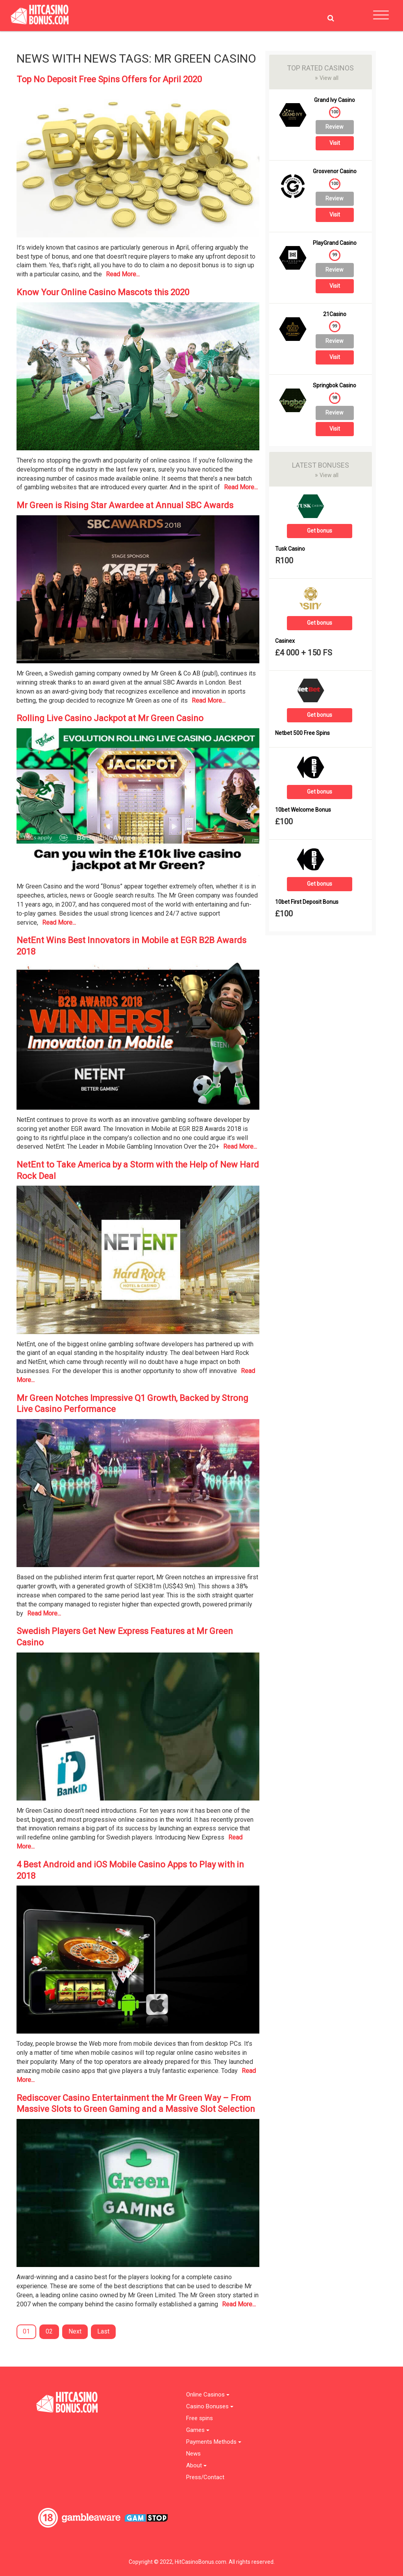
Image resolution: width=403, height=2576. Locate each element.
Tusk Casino (290, 549)
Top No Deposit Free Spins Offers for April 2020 (109, 79)
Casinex (285, 641)
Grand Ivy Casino (334, 100)
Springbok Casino (334, 386)
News (193, 2454)
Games (197, 2430)
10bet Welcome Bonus (303, 810)
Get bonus (319, 530)
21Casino (334, 314)
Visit (334, 143)
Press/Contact (205, 2477)
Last (103, 2331)
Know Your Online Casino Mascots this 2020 (103, 292)
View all (326, 77)
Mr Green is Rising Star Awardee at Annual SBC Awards (125, 505)
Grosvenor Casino (335, 171)
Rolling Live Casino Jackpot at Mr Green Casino (110, 718)
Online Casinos (207, 2395)
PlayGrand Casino (335, 243)
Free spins (199, 2418)
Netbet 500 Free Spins (302, 733)
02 (49, 2331)
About (196, 2466)
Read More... (123, 274)
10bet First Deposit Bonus (306, 902)
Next (74, 2331)
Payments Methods (213, 2442)
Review (334, 127)
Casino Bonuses (209, 2406)
